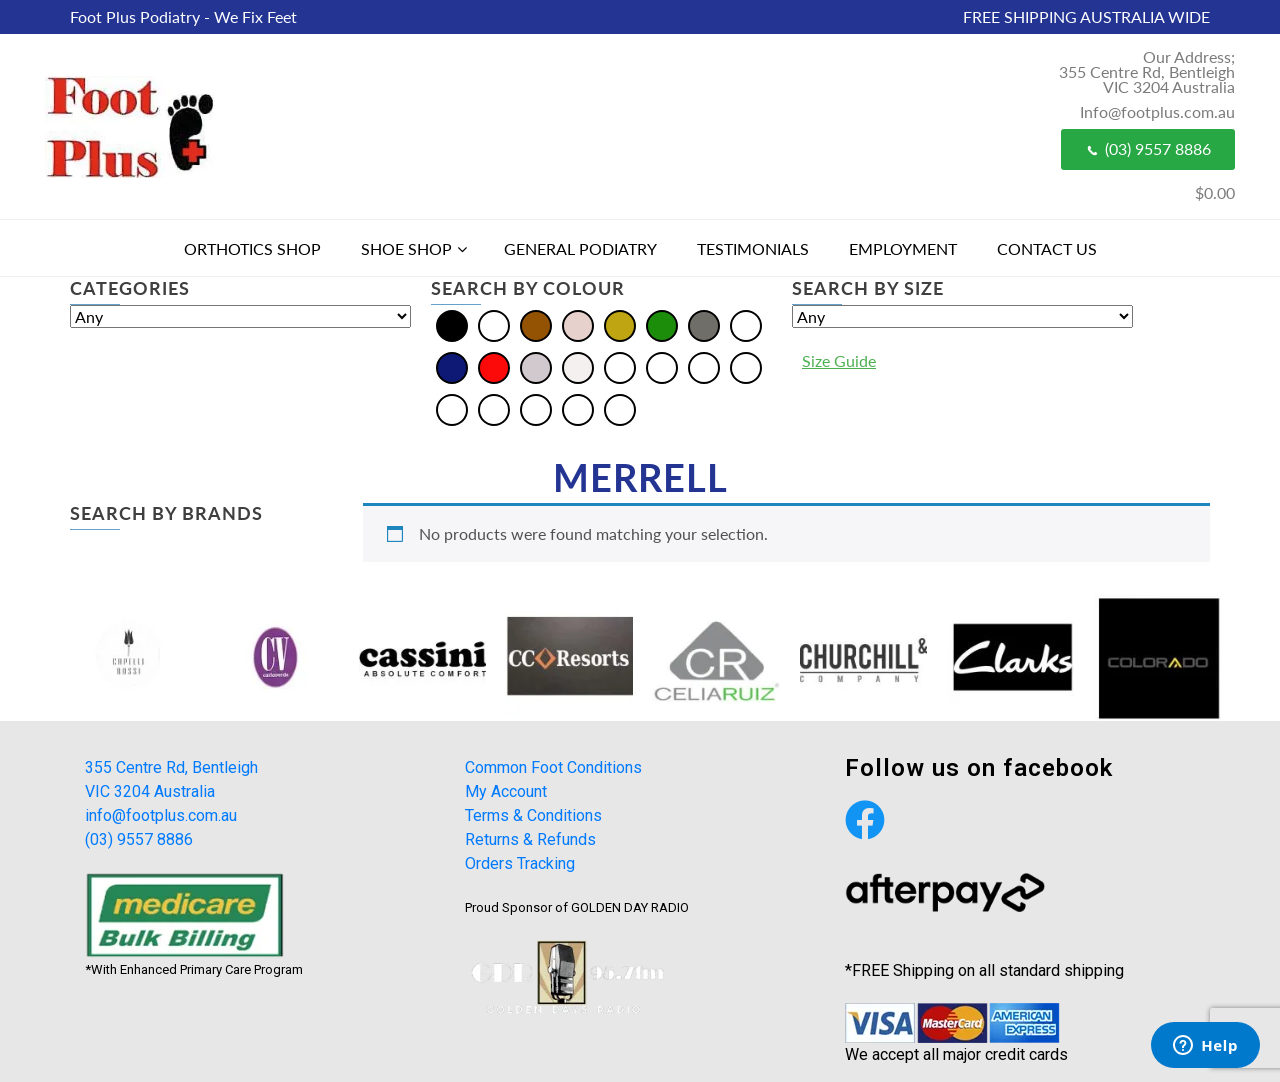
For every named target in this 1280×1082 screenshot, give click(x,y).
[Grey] (704, 324)
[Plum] (536, 408)
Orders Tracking (520, 863)
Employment (903, 248)
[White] (578, 366)
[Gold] (620, 324)
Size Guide (839, 360)
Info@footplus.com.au (1157, 111)
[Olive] (452, 408)
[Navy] (452, 366)
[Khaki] (746, 366)
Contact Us (1047, 248)
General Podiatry (580, 248)
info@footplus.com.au (161, 815)
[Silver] (536, 366)
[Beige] (620, 366)
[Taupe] (620, 408)
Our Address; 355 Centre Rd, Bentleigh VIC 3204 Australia (1147, 71)
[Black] (452, 324)
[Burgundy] (704, 366)
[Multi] (746, 324)
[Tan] (578, 408)
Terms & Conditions (533, 815)
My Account (506, 791)
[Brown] (536, 324)
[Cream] (578, 324)
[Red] (494, 366)
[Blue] (494, 324)
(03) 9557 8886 (1148, 148)
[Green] (662, 324)
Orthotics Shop (252, 248)
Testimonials (753, 248)
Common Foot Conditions (553, 767)
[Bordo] (662, 366)
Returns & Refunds (530, 839)
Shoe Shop (406, 248)
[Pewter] (494, 408)
